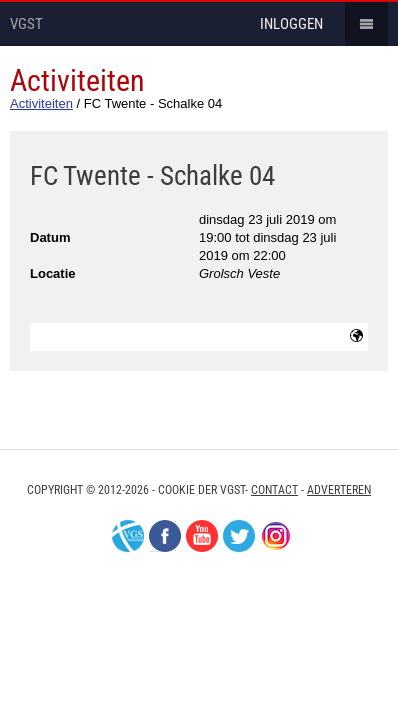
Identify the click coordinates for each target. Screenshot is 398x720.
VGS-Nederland (128, 536)
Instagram (276, 536)
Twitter (239, 536)
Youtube (202, 536)
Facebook (165, 536)
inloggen (291, 24)
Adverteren (339, 490)
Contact (274, 490)
